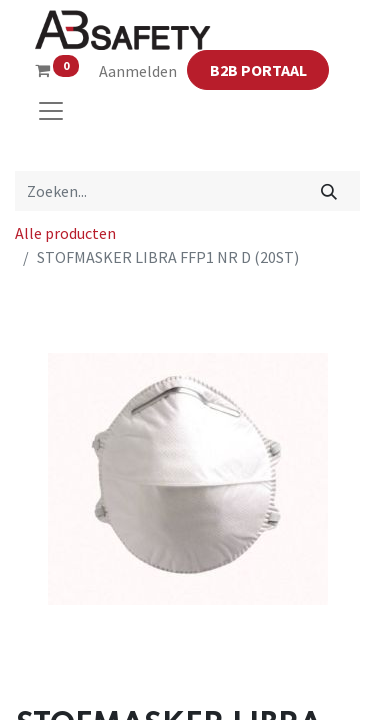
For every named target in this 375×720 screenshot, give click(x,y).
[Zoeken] (329, 191)
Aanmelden (138, 71)
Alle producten (65, 233)
